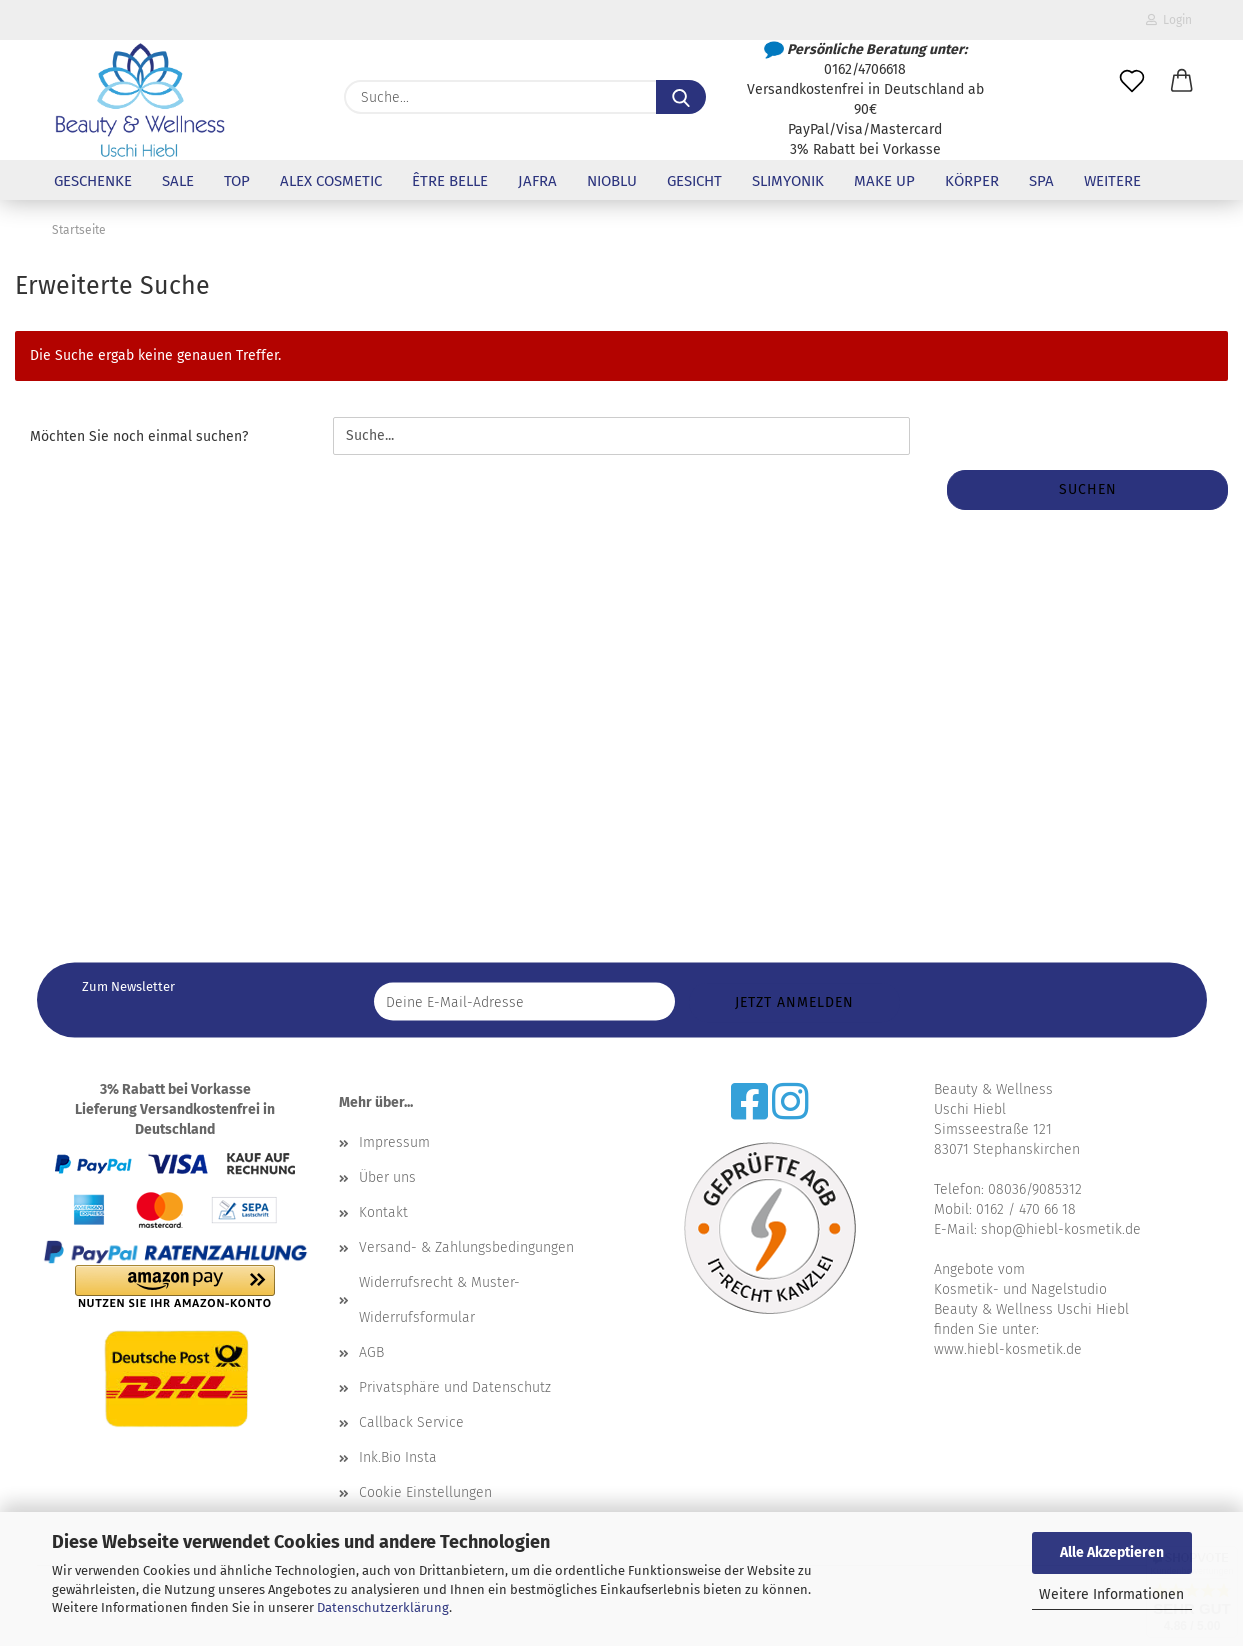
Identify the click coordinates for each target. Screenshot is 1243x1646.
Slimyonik (788, 181)
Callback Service (411, 1422)
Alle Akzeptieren (1112, 1552)
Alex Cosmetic (331, 181)
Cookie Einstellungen (425, 1492)
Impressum (394, 1142)
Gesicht (694, 181)
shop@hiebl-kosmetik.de (1061, 1229)
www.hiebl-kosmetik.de (1008, 1349)
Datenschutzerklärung (383, 1607)
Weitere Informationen (1111, 1594)
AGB (371, 1352)
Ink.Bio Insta (398, 1457)
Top (237, 181)
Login (1169, 20)
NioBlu (612, 181)
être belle (450, 181)
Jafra (537, 181)
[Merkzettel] (1132, 82)
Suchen (1088, 489)
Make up (884, 181)
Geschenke (93, 181)
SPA (1041, 181)
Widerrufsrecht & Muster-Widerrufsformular (439, 1300)
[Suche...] (681, 97)
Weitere (1112, 181)
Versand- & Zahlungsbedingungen (466, 1247)
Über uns (387, 1177)
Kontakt (383, 1212)
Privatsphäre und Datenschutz (455, 1387)
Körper (972, 181)
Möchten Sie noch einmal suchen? (139, 436)
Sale (178, 181)
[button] (1182, 82)
